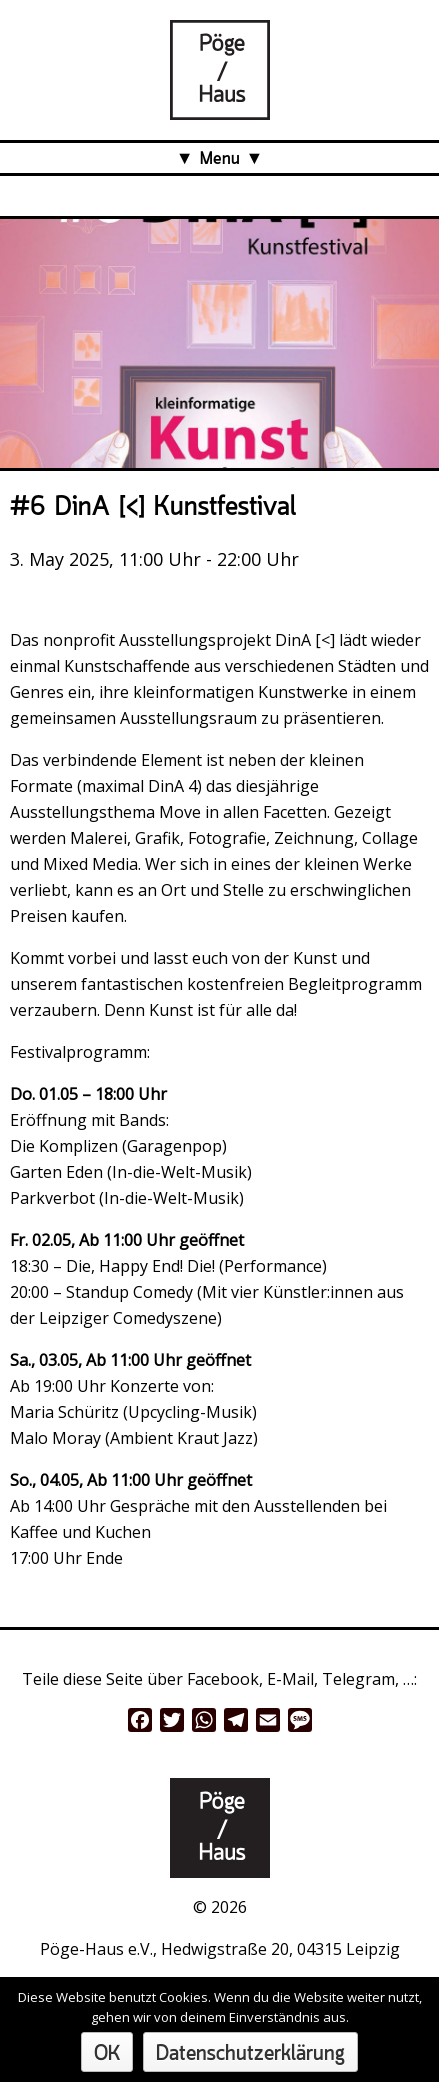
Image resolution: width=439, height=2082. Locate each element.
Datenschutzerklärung (250, 2054)
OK (107, 2054)
